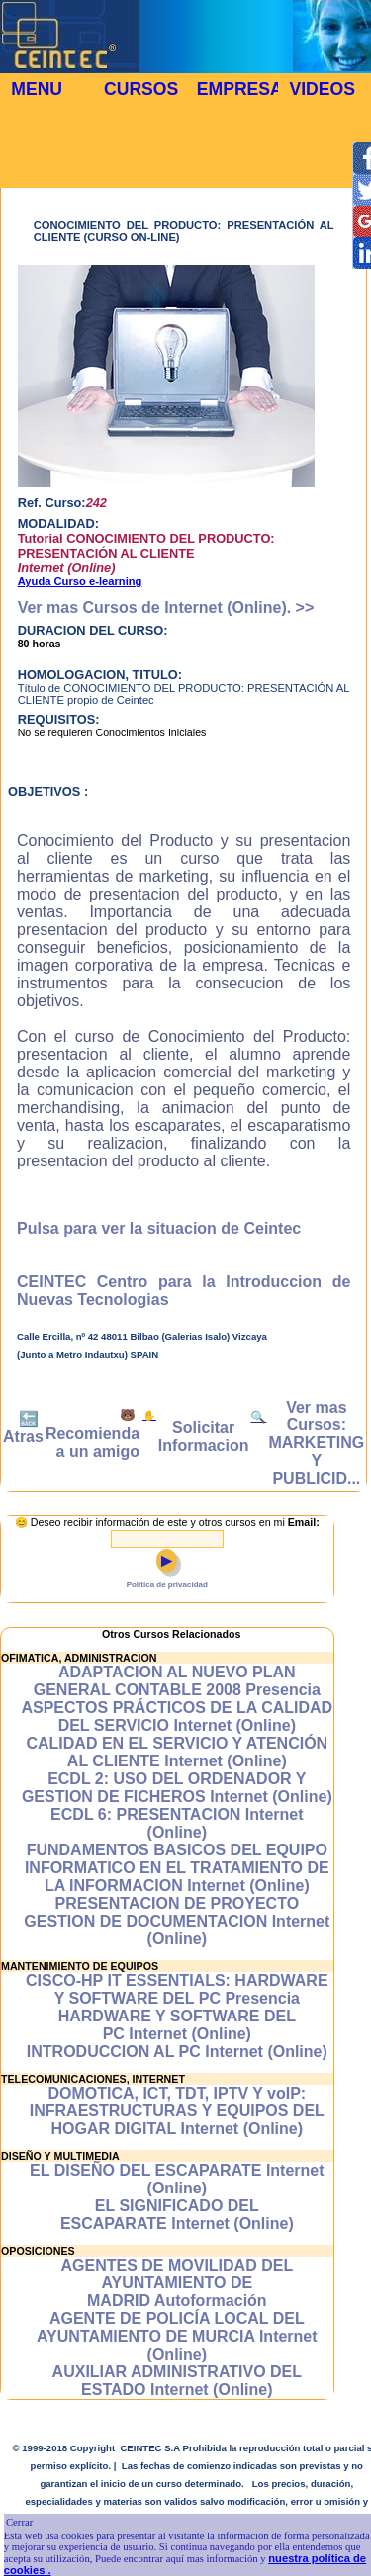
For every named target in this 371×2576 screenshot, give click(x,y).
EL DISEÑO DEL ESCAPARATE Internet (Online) (177, 2179)
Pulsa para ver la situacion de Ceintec (159, 1228)
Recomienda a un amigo (92, 1442)
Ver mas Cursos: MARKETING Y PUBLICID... (316, 1443)
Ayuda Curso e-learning (80, 581)
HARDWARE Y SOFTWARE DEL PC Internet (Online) (177, 2025)
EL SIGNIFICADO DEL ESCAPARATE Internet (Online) (177, 2214)
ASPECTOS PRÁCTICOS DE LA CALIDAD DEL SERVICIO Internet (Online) (176, 1716)
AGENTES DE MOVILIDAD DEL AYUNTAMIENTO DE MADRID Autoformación (176, 2283)
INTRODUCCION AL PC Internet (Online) (177, 2051)
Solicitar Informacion (203, 1436)
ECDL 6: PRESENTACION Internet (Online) (176, 1823)
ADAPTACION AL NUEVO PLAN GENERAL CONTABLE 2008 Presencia (177, 1681)
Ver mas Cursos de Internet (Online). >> (166, 607)
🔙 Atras (23, 1428)
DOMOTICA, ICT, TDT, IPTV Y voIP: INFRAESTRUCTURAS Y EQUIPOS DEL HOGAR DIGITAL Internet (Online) (177, 2111)
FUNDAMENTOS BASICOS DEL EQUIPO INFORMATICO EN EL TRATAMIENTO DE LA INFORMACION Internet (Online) (177, 1868)
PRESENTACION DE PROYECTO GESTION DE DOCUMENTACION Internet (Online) (176, 1921)
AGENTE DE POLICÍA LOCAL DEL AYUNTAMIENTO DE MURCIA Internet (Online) (177, 2336)
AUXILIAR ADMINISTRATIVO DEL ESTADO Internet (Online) (177, 2380)
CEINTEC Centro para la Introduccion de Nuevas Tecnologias (183, 1290)
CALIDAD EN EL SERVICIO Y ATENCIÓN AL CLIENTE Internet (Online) (176, 1752)
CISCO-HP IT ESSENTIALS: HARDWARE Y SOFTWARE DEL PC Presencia (177, 1989)
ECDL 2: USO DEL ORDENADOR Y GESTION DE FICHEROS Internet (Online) (177, 1787)
